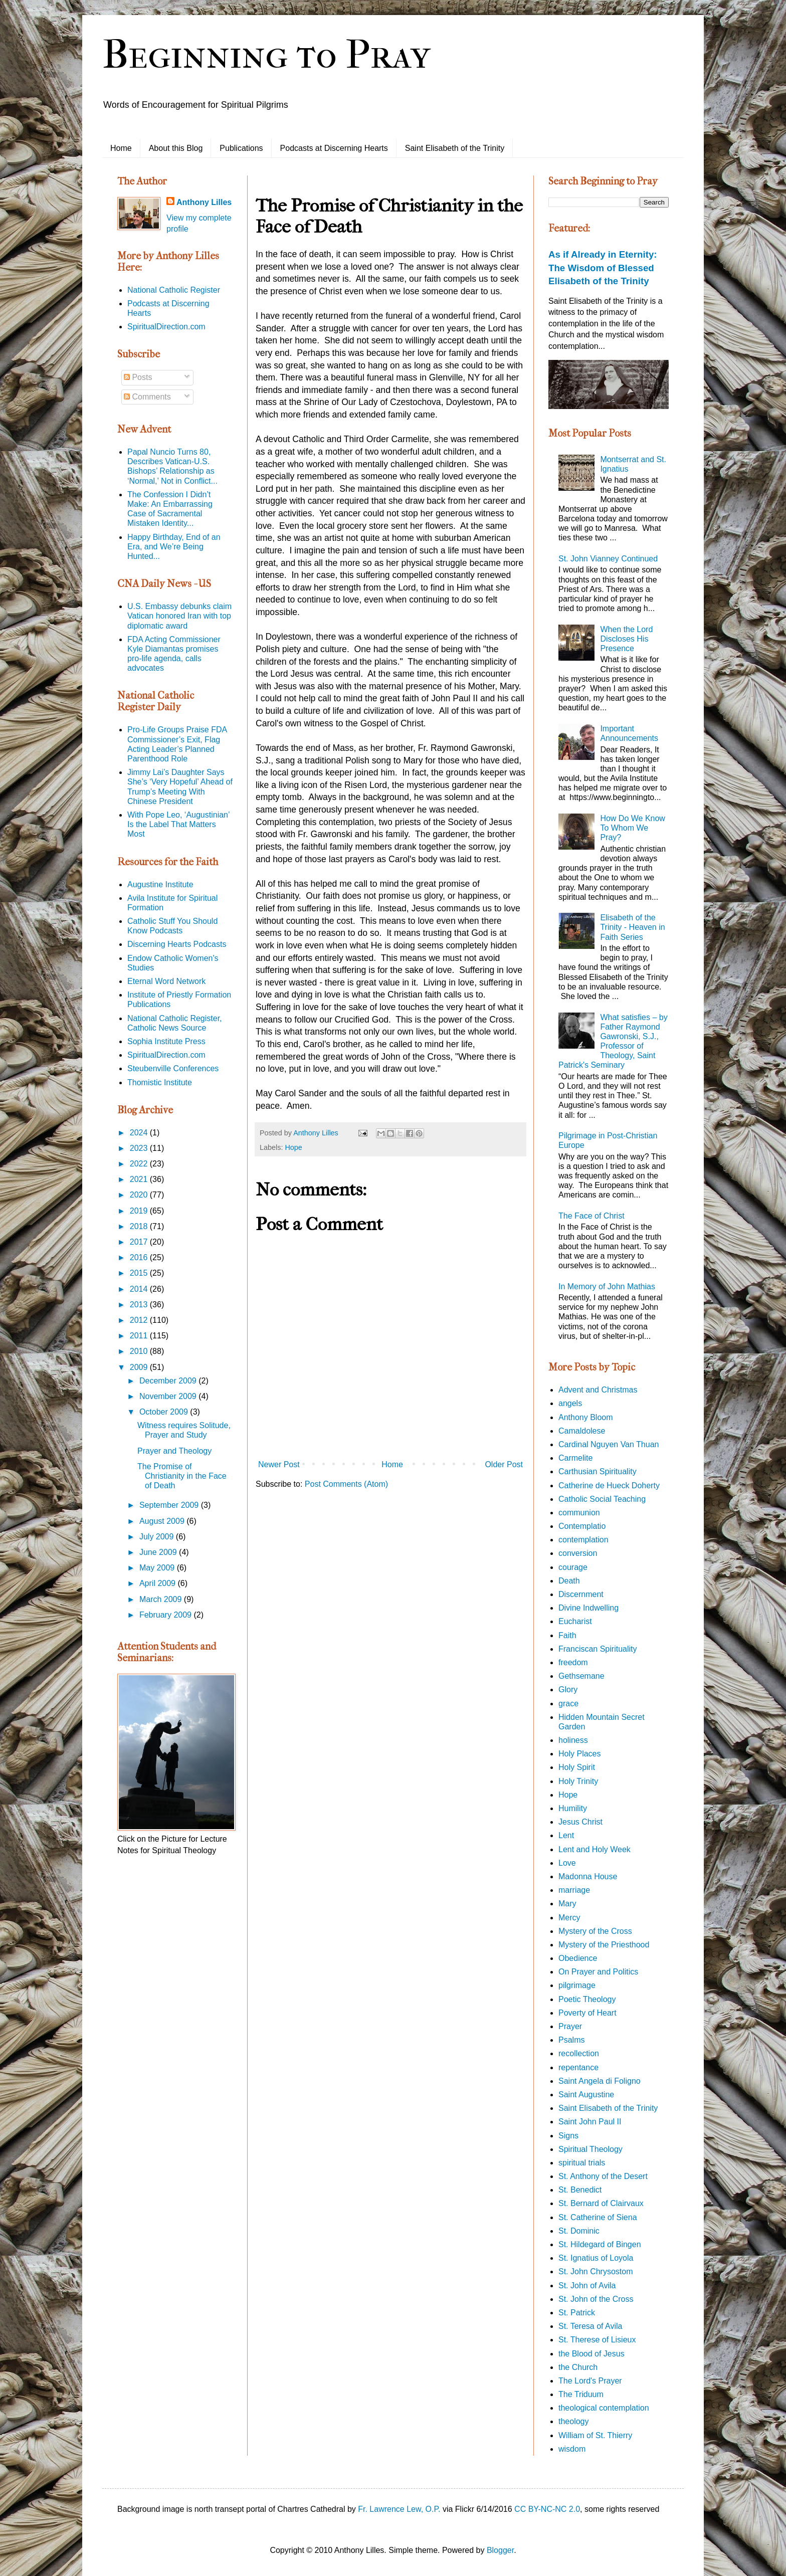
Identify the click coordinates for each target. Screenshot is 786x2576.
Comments (147, 396)
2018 (140, 1226)
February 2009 (166, 1615)
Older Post (504, 1464)
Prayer (570, 2026)
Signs (568, 2135)
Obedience (577, 1958)
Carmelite (575, 1458)
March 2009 (161, 1599)
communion (579, 1512)
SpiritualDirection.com (166, 326)
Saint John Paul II (589, 2121)
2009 (140, 1367)
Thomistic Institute (159, 1082)
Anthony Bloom (585, 1417)
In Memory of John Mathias (606, 1286)
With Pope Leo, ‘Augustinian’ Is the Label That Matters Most (178, 824)
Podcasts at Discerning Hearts (334, 148)
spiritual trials (581, 2162)
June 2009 (159, 1552)
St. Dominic (579, 2231)
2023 (140, 1148)
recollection (578, 2053)
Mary (567, 1903)
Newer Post (279, 1464)
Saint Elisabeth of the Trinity (454, 148)
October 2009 (164, 1412)
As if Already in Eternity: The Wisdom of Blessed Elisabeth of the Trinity (602, 267)
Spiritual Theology (590, 2149)
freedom (573, 1662)
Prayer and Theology (174, 1451)
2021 (140, 1179)
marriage (574, 1890)
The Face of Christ (591, 1216)
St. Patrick (576, 2312)
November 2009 (169, 1396)
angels (570, 1403)
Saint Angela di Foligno (599, 2081)
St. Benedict (580, 2190)
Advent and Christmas (597, 1389)
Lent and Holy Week (594, 1849)
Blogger (500, 2550)
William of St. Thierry (595, 2435)
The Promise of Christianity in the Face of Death (182, 1476)
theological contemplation (603, 2408)
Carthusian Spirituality (597, 1471)
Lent (566, 1835)
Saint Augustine (586, 2094)
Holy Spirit (576, 1767)
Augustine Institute (160, 884)
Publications (241, 148)
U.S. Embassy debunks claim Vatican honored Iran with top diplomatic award (179, 616)
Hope (293, 1147)
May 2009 (158, 1567)
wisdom (571, 2449)
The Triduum (581, 2394)
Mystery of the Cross (595, 1931)
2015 (140, 1273)
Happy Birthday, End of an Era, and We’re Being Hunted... (174, 546)
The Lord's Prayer (590, 2380)
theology (573, 2421)
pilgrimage (577, 1985)
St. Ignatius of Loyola (595, 2258)
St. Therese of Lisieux (597, 2339)
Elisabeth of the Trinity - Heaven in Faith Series (632, 927)
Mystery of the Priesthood (603, 1944)
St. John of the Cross (595, 2299)
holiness (573, 1740)
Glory (567, 1689)
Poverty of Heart (587, 2013)
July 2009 (157, 1536)
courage (572, 1567)
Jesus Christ (580, 1822)
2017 (140, 1242)
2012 (140, 1320)
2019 (140, 1211)
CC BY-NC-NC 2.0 (547, 2509)
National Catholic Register (173, 290)
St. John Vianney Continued (608, 558)
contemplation (583, 1539)
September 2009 (170, 1505)
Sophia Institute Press (166, 1041)
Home (121, 148)
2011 (140, 1335)
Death (569, 1580)
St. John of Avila (587, 2285)
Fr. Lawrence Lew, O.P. (399, 2509)
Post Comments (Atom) (346, 1484)
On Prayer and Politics (598, 1971)
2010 (140, 1351)
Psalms (571, 2040)
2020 (140, 1195)
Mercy (569, 1917)
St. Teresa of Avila (590, 2326)
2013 (140, 1304)
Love (567, 1863)
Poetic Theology (587, 1999)
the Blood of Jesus (591, 2353)
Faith (567, 1635)
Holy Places (579, 1753)
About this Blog (176, 148)
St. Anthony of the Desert (603, 2176)
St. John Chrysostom (595, 2271)
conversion (577, 1553)
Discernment (581, 1594)
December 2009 (169, 1380)
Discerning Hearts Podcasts (176, 944)
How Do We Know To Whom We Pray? (632, 828)
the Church (578, 2367)
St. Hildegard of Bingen (599, 2244)
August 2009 (162, 1521)
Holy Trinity (578, 1781)
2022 (140, 1163)
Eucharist (575, 1621)
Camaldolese (581, 1431)
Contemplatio (582, 1526)
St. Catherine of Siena (597, 2217)
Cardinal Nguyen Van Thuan (608, 1444)
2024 (140, 1132)
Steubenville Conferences (173, 1068)
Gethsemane (581, 1676)
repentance (578, 2067)
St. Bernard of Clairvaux (601, 2203)
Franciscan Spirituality (597, 1649)
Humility (572, 1808)
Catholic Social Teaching (602, 1499)
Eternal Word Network (166, 981)
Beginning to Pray (266, 54)
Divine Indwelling (588, 1608)
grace (568, 1703)
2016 (140, 1257)
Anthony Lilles (204, 202)
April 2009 (158, 1583)
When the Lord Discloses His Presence (626, 639)
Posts (138, 377)
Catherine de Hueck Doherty (609, 1485)
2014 (140, 1289)
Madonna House (587, 1876)
